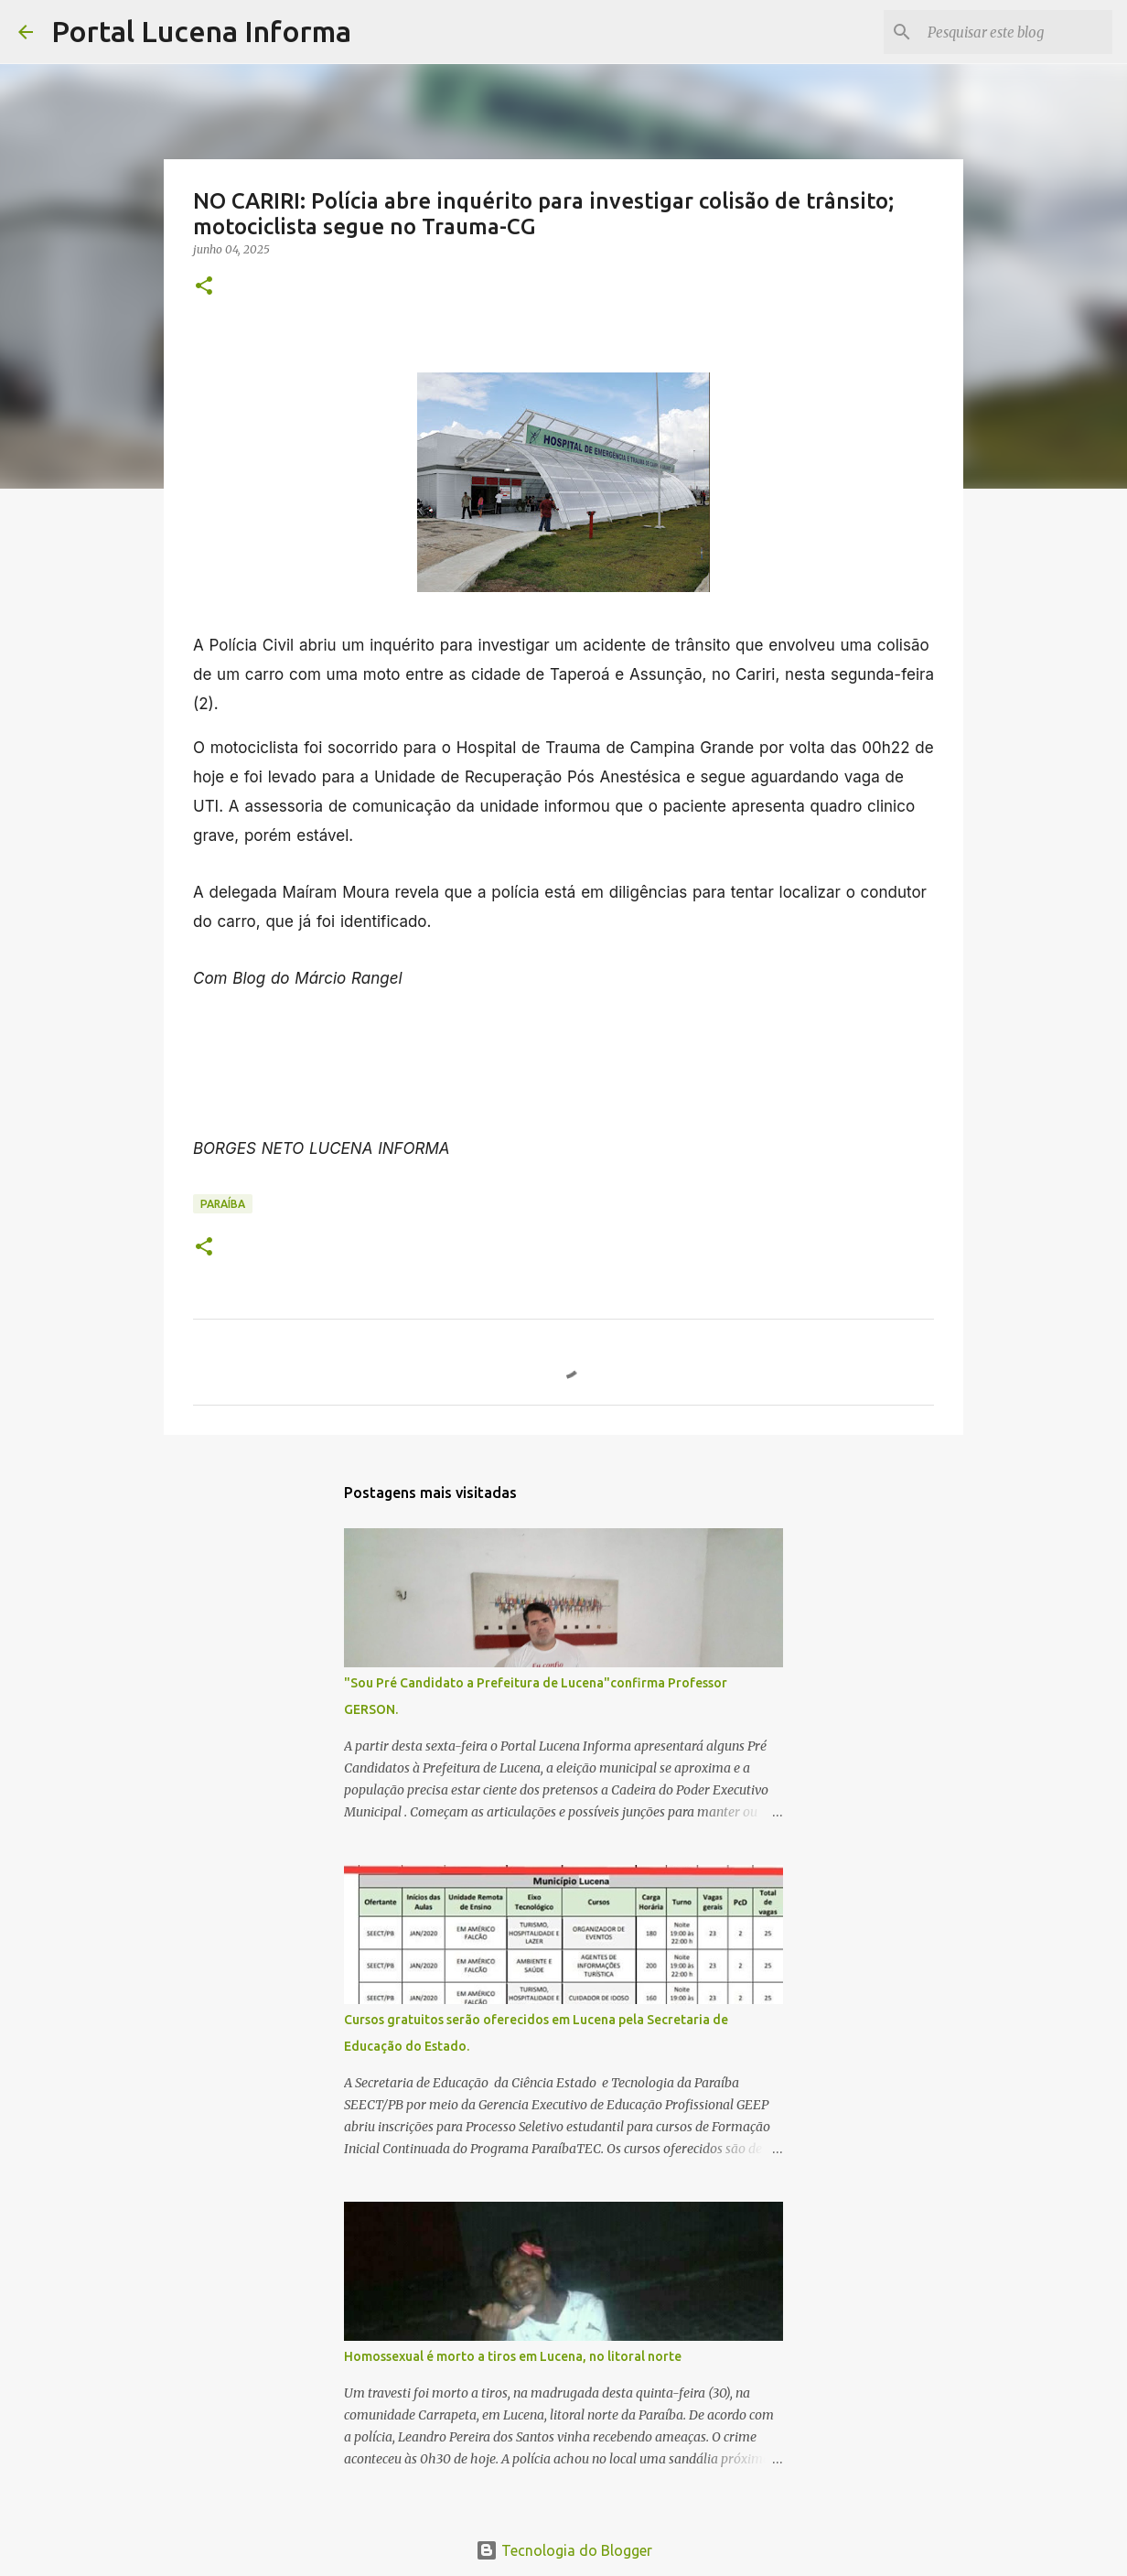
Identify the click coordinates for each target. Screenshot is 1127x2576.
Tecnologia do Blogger (564, 2550)
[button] (204, 287)
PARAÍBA (222, 1204)
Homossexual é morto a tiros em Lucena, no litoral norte (513, 2356)
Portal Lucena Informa (201, 31)
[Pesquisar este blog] (1016, 32)
